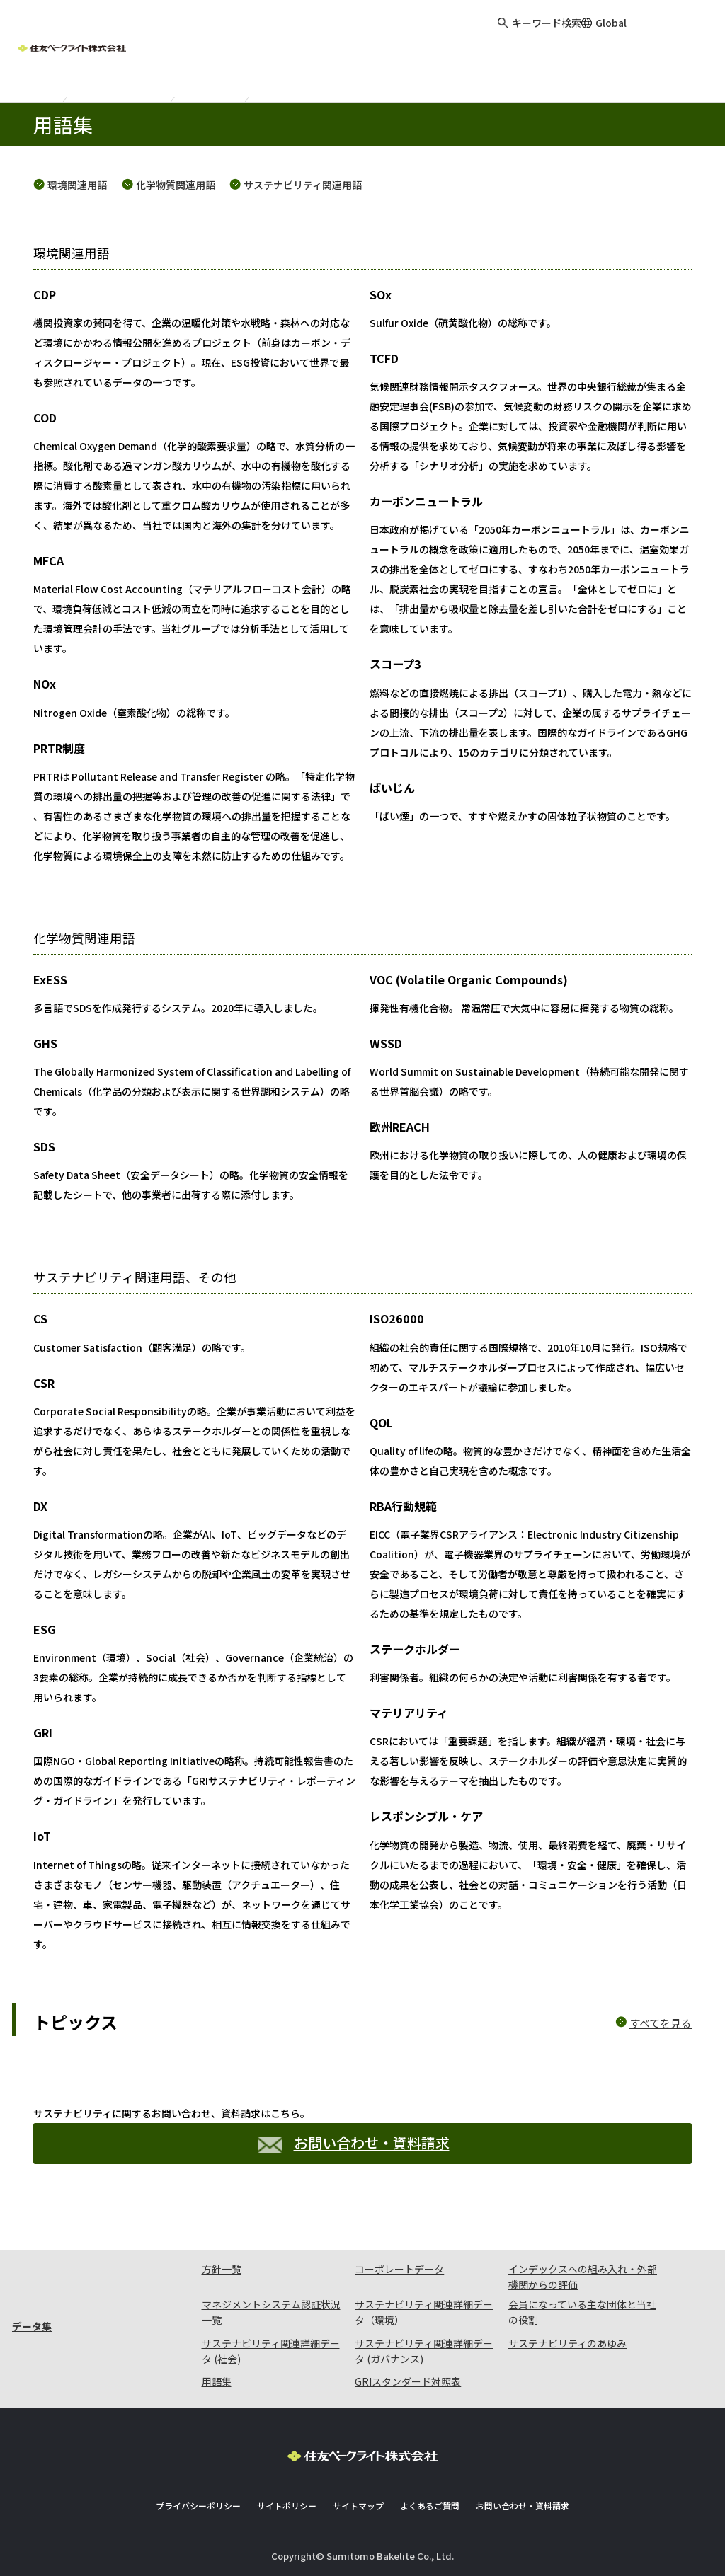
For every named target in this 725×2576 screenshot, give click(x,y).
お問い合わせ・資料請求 (353, 2142)
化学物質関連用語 (175, 185)
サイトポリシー (286, 2506)
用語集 (217, 2381)
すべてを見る (660, 2023)
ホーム (34, 87)
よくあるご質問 (429, 2506)
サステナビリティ (120, 87)
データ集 (212, 87)
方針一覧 (221, 2269)
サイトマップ (358, 2506)
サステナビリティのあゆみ (567, 2343)
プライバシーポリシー (198, 2506)
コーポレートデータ (399, 2269)
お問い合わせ (684, 35)
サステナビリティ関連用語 (303, 185)
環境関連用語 (77, 185)
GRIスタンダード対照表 (408, 2381)
